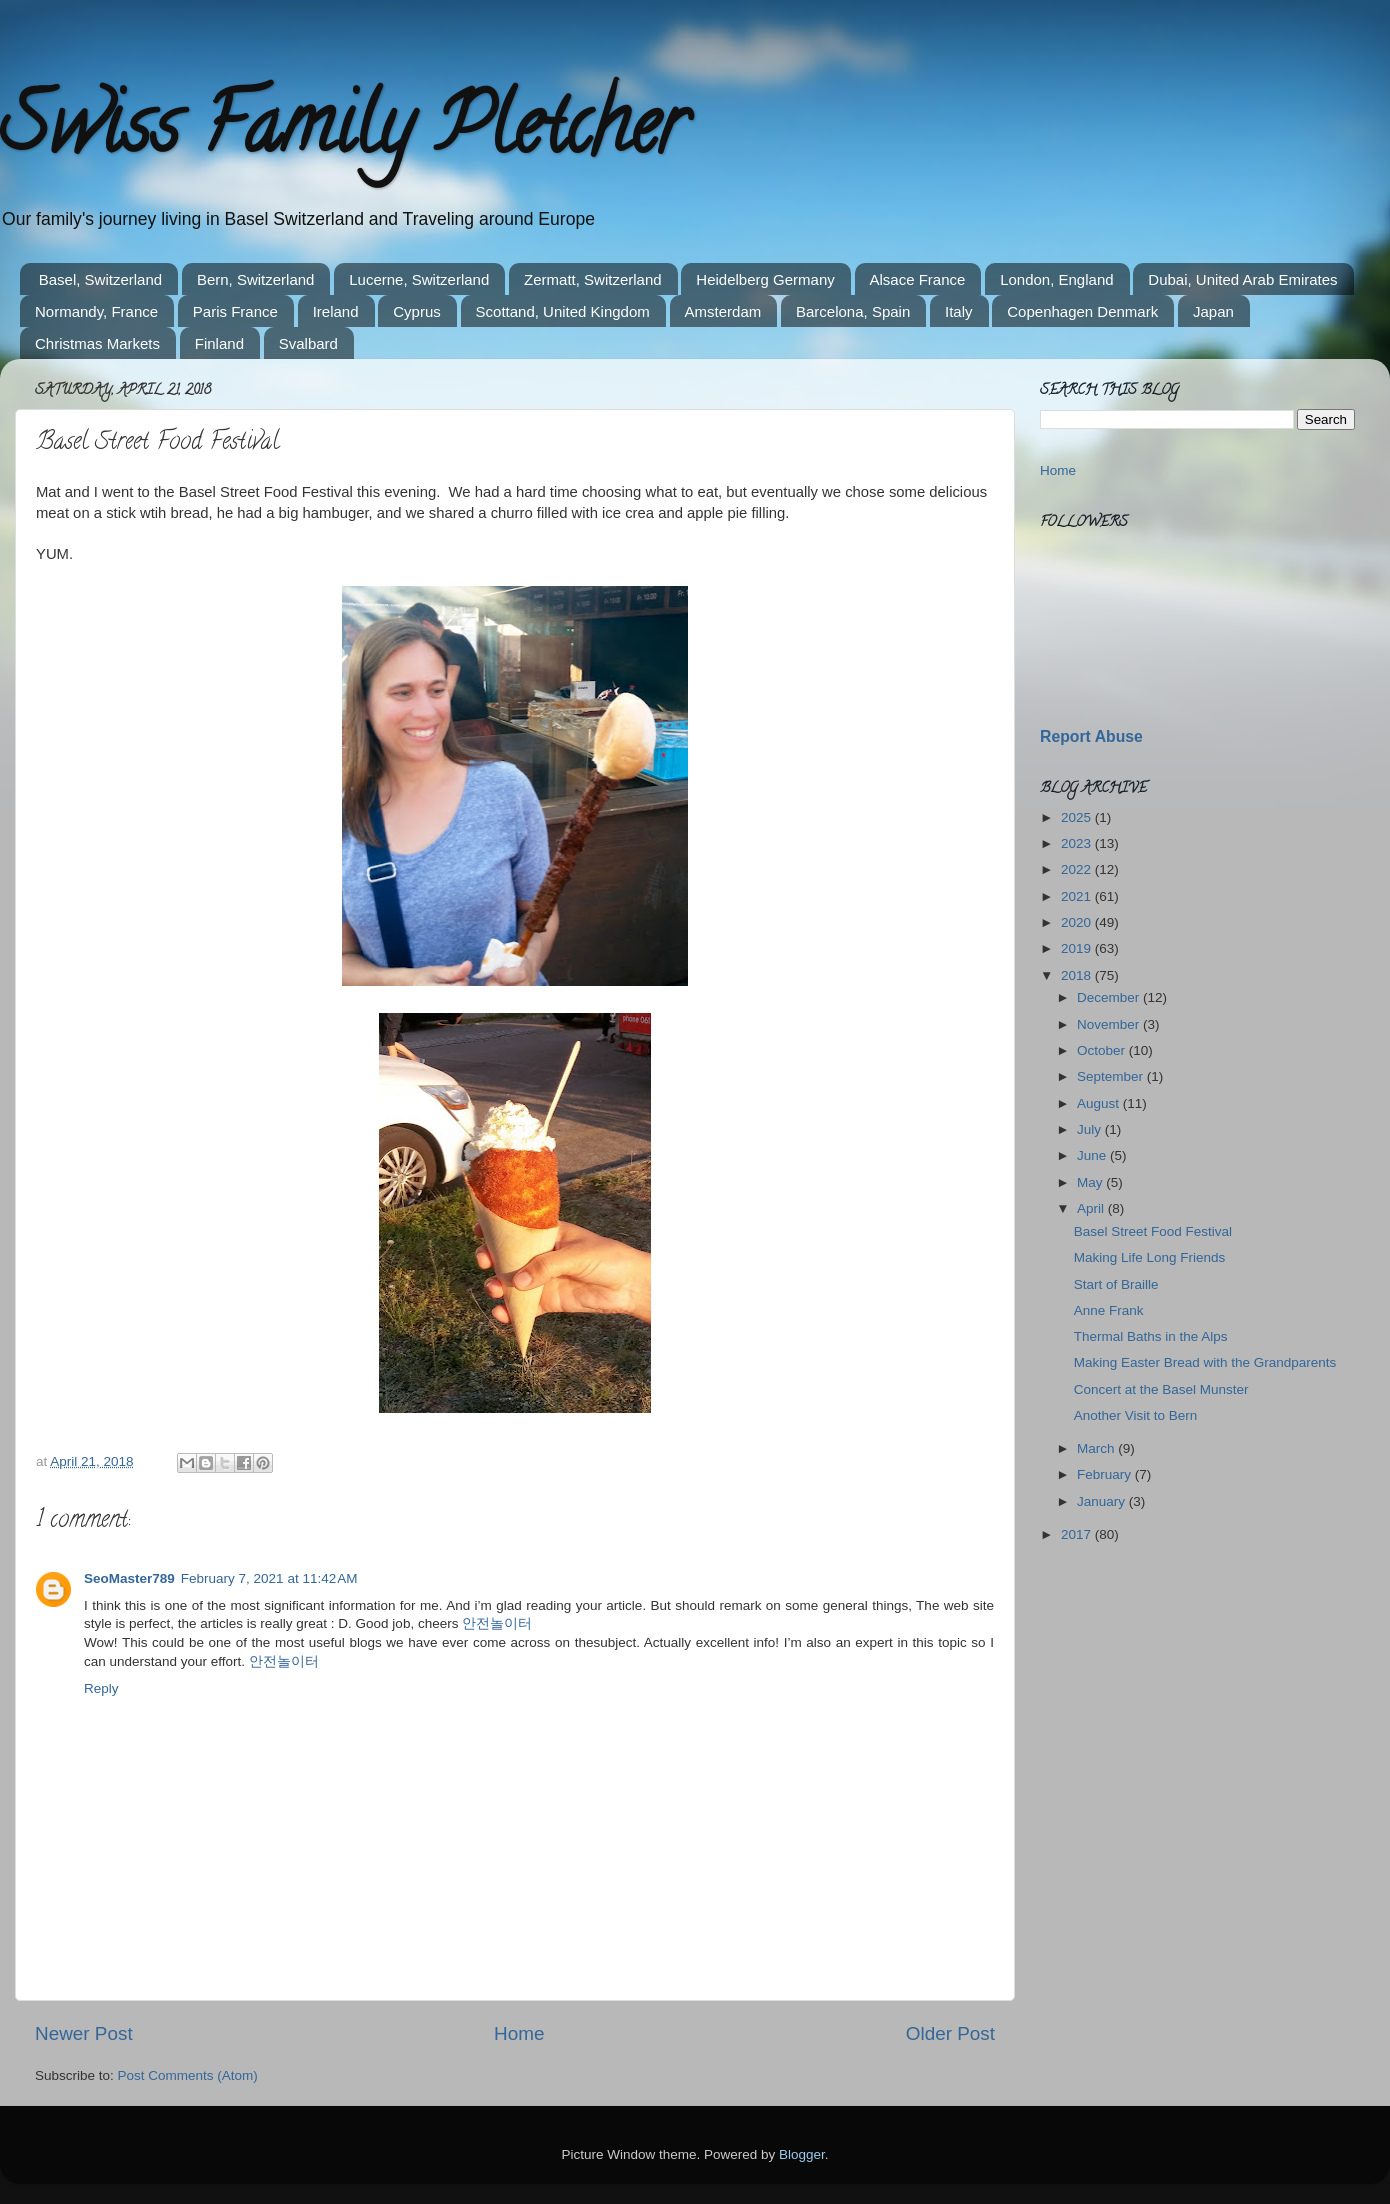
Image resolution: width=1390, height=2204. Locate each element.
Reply (101, 1688)
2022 (1078, 869)
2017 (1078, 1534)
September (1112, 1076)
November (1110, 1024)
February (1106, 1474)
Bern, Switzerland (256, 279)
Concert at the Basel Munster (1161, 1389)
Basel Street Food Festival (1153, 1231)
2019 (1078, 948)
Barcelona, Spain (853, 311)
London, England (1056, 279)
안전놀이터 (497, 1623)
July (1091, 1129)
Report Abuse (1091, 736)
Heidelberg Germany (765, 279)
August (1100, 1103)
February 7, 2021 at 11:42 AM (269, 1578)
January (1103, 1501)
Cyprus (417, 311)
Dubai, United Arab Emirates (1242, 279)
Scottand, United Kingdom (563, 311)
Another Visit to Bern (1136, 1415)
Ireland (336, 311)
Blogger (802, 2154)
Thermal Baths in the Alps (1151, 1336)
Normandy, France (96, 311)
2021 (1078, 896)
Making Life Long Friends (1150, 1257)
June (1093, 1155)
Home (519, 2033)
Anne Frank (1109, 1310)
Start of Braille (1116, 1284)
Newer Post (84, 2033)
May (1091, 1182)
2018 (1078, 975)
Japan (1213, 311)
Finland (219, 343)
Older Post (950, 2033)
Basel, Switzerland (100, 279)
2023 (1078, 843)
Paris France (235, 311)
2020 (1078, 922)
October (1103, 1050)
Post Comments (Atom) (188, 2075)
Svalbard (308, 343)
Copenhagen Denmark (1082, 311)
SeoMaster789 (129, 1578)
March (1097, 1448)
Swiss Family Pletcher (343, 134)
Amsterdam (723, 311)
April (1092, 1208)
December (1110, 997)
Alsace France (918, 279)
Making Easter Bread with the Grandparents (1205, 1362)
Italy (959, 311)
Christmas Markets (97, 343)
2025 (1078, 817)
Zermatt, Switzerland (593, 279)
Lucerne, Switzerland (419, 279)
